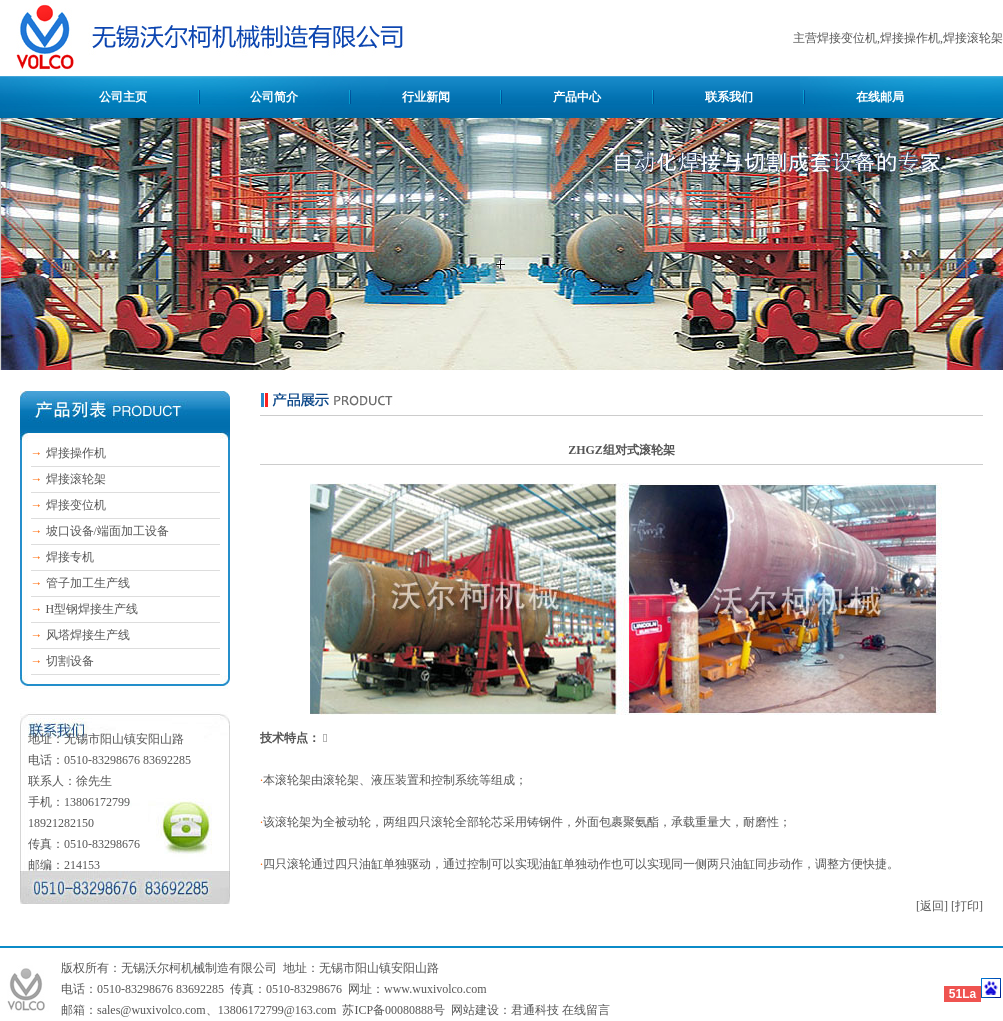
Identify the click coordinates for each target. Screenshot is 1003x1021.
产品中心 (577, 97)
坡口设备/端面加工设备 (107, 531)
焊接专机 (70, 557)
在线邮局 (880, 97)
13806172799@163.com (277, 1010)
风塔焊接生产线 (88, 635)
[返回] (932, 906)
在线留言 (586, 1010)
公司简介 (274, 97)
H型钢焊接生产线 (92, 609)
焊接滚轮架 (76, 479)
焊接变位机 (76, 505)
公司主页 (123, 97)
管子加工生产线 (88, 583)
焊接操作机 (76, 453)
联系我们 (729, 97)
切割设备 (70, 661)
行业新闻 (426, 97)
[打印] (967, 906)
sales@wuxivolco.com (151, 1010)
